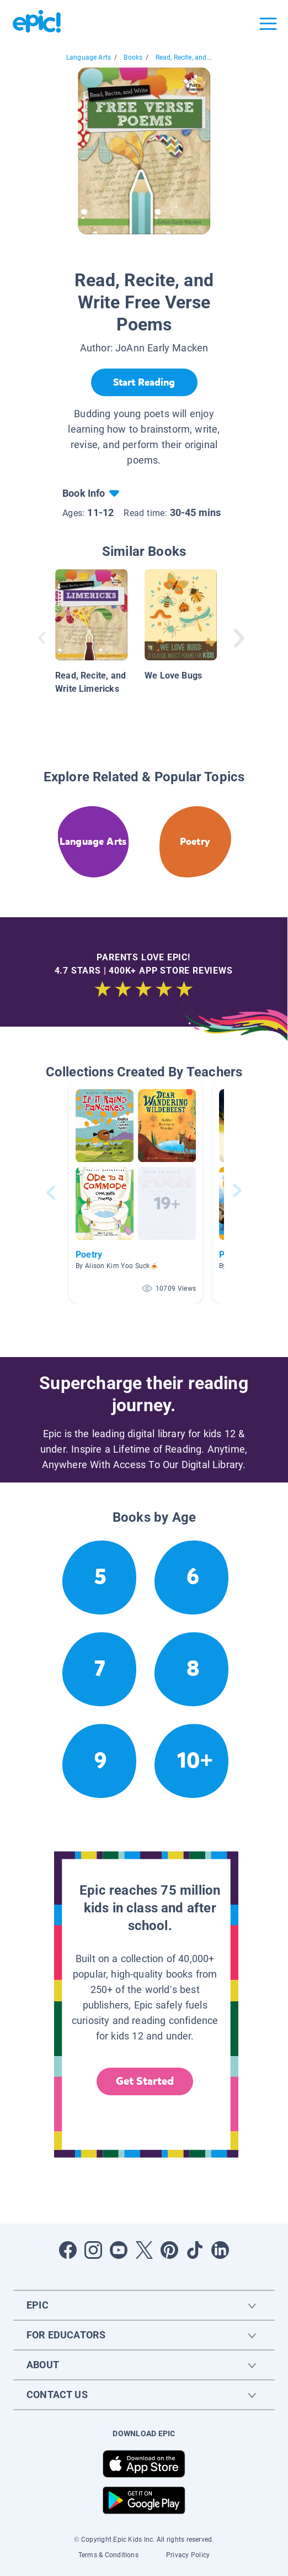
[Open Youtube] (118, 2250)
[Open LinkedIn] (220, 2250)
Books (133, 57)
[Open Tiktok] (195, 2250)
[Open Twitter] (144, 2250)
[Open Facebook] (68, 2250)
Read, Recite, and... (184, 57)
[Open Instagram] (93, 2250)
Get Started (145, 2081)
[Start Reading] (144, 382)
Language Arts (88, 57)
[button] (135, 1192)
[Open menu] (268, 23)
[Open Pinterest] (169, 2250)
